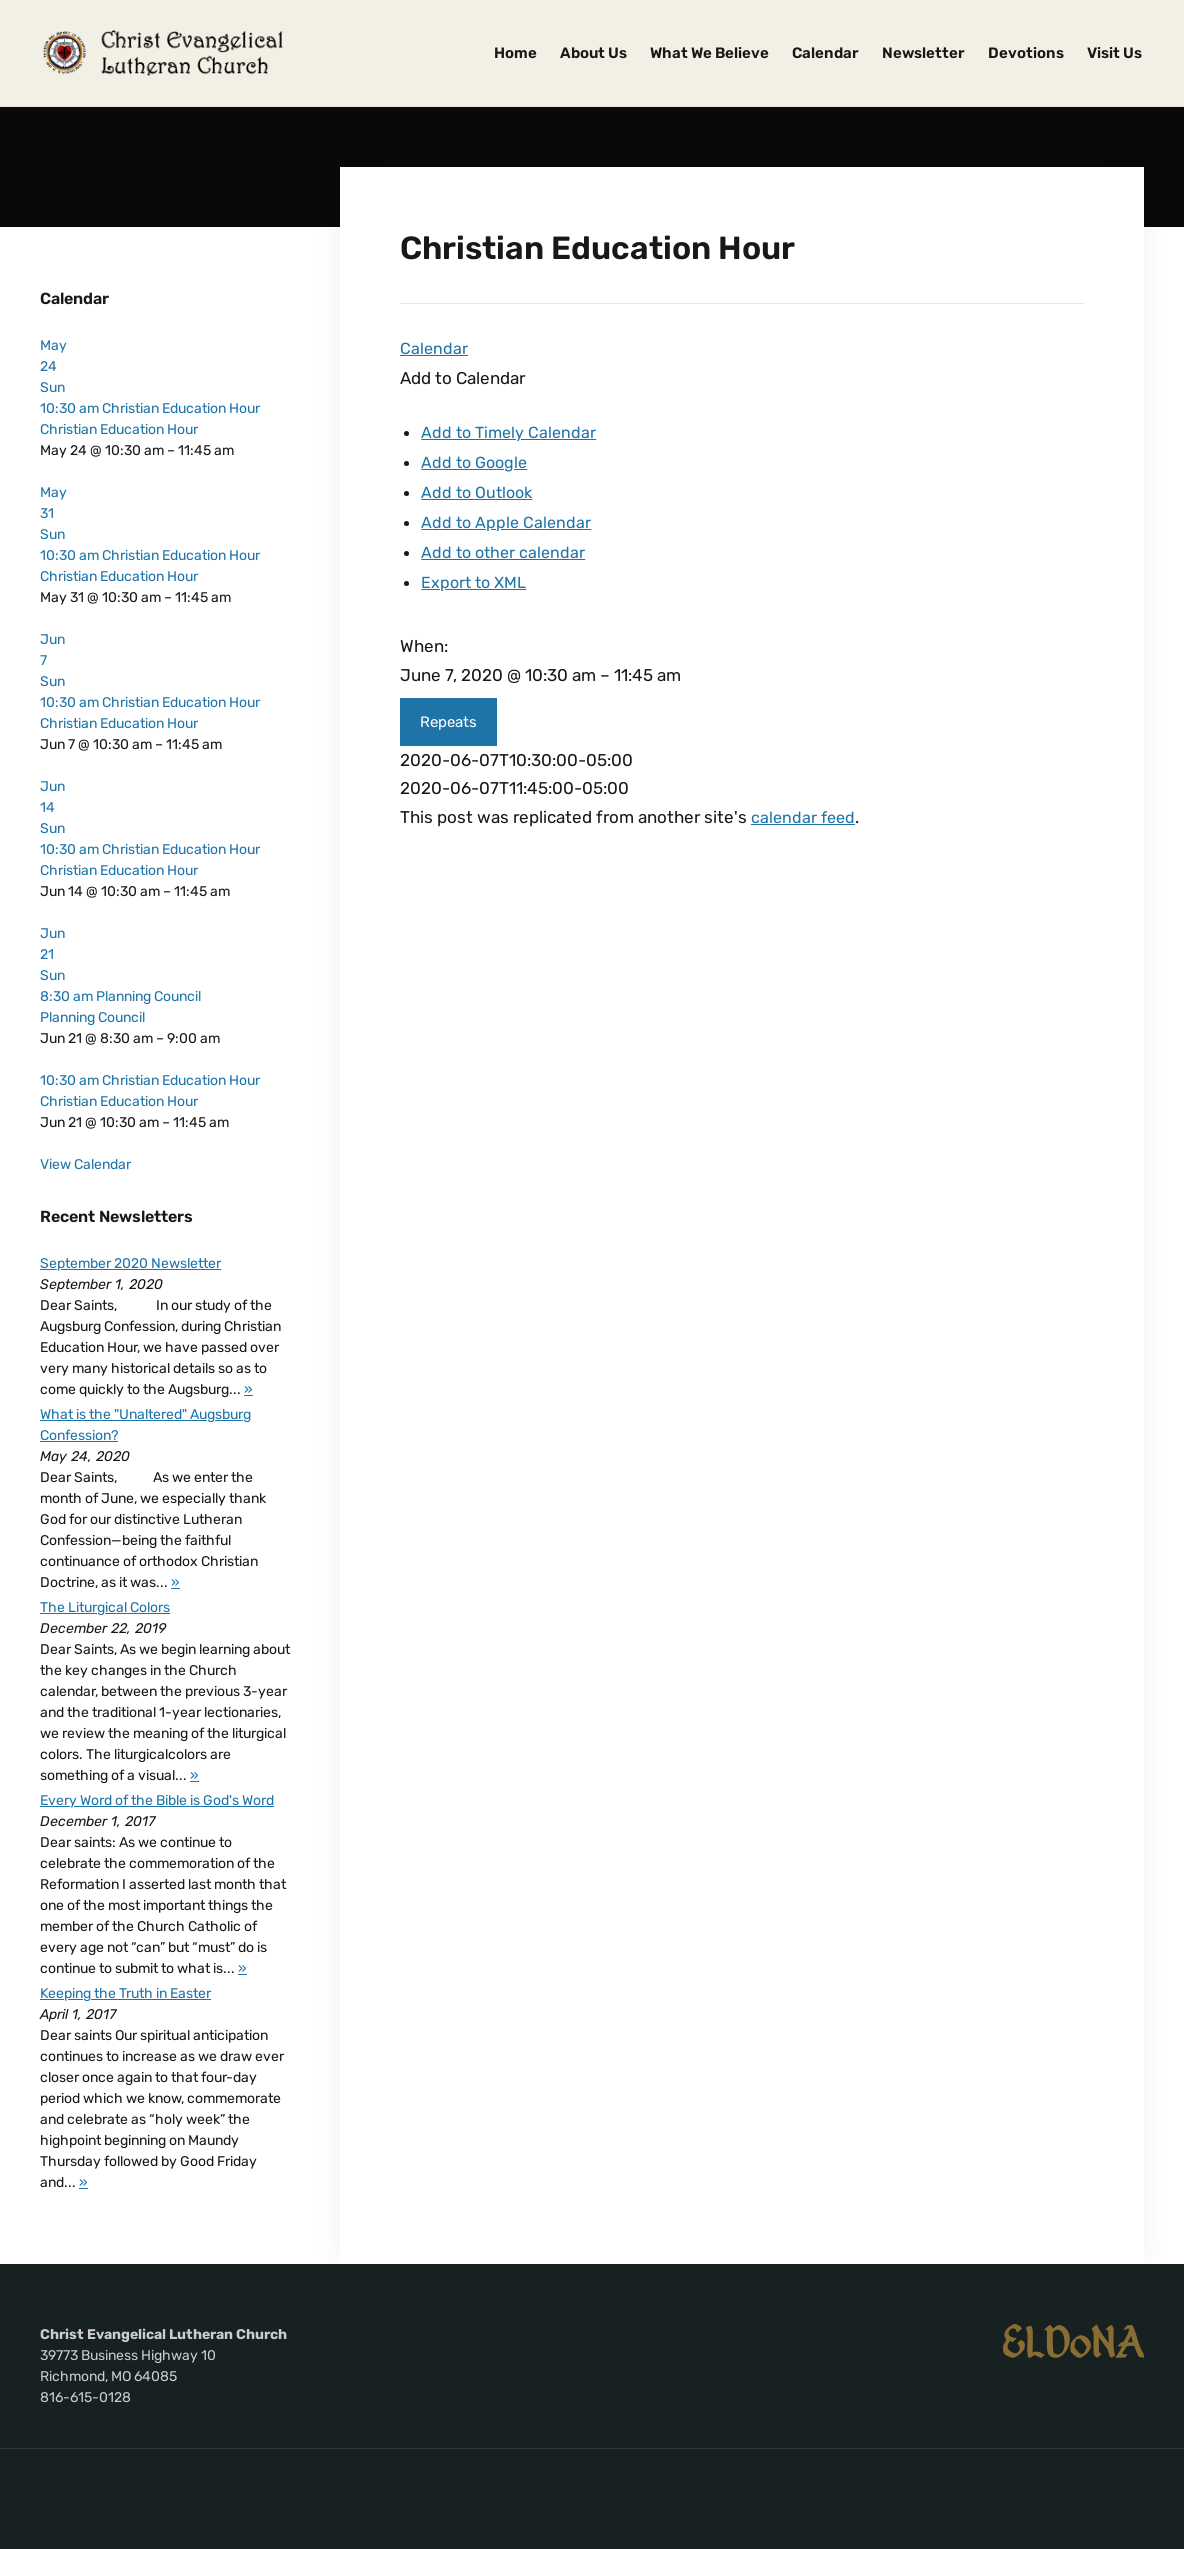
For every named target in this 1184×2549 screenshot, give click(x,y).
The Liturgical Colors (105, 1607)
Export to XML (477, 576)
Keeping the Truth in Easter (125, 1993)
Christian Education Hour (119, 429)
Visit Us (1114, 53)
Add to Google (477, 460)
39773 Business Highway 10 (128, 2355)
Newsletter (923, 53)
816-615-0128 (85, 2397)
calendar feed (805, 810)
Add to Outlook (480, 489)
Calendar (825, 53)
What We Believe (709, 53)
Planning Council (92, 1017)
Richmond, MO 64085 (108, 2376)
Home (515, 53)
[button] (462, 377)
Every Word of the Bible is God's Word (157, 1800)
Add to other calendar (506, 547)
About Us (593, 53)
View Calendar (85, 1164)
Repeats (448, 715)
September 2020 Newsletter (130, 1263)
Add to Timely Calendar (511, 431)
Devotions (1026, 53)
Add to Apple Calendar (508, 518)
